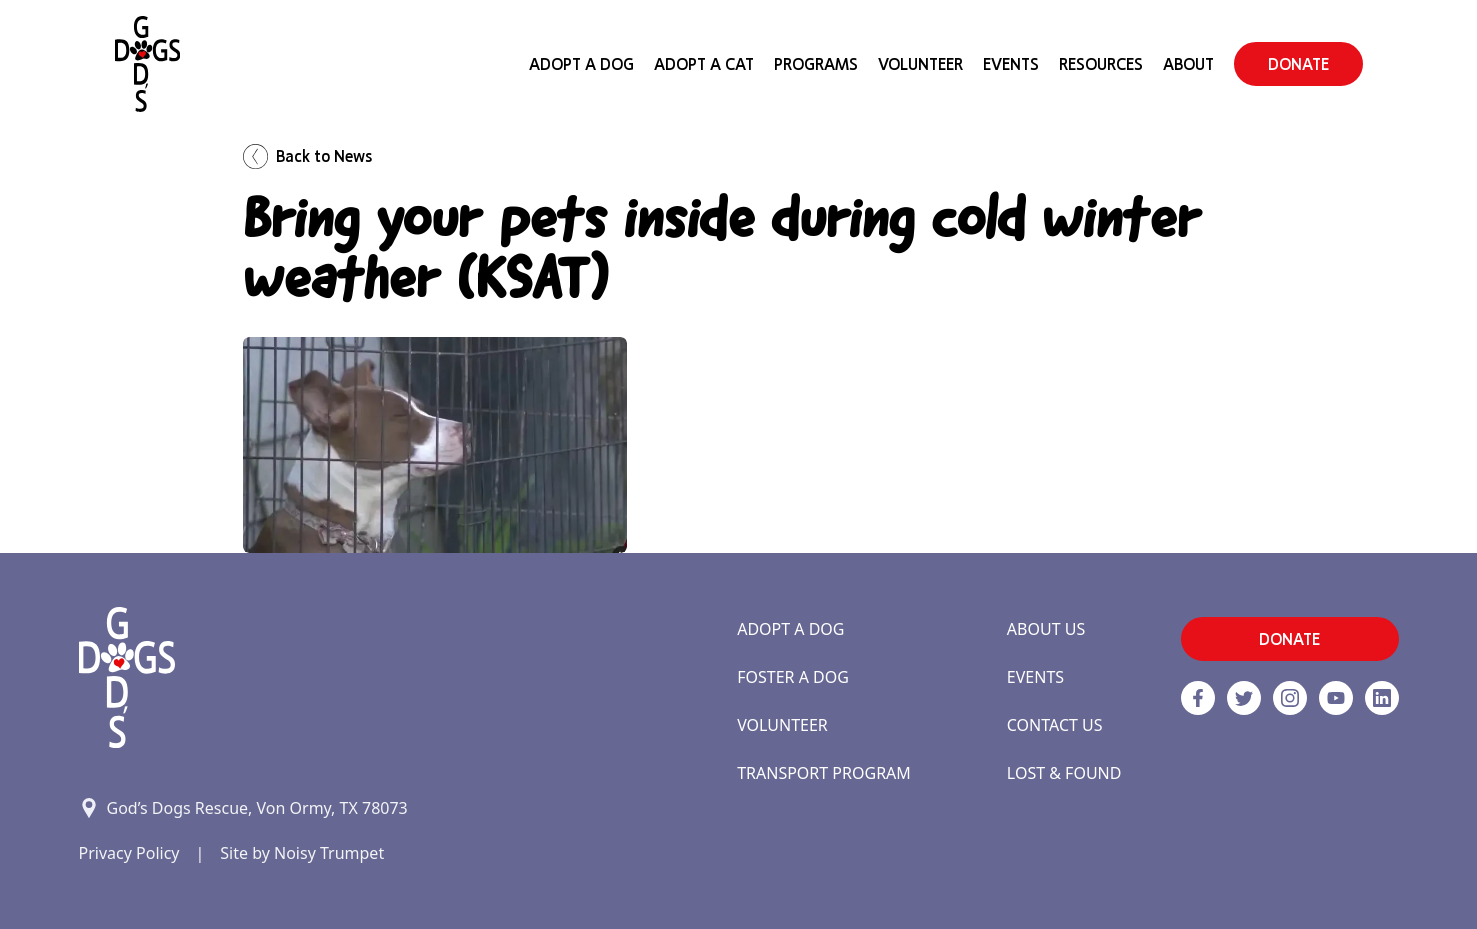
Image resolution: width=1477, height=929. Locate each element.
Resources (1101, 64)
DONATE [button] (1298, 64)
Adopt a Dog (790, 629)
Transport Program (824, 773)
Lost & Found (1064, 773)
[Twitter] (1244, 698)
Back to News (307, 156)
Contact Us (1055, 725)
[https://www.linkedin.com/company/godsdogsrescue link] (1382, 698)
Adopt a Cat (704, 64)
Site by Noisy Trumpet (302, 853)
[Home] (147, 64)
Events (1011, 64)
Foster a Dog (793, 677)
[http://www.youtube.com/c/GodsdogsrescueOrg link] (1336, 698)
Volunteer (920, 64)
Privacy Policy (129, 853)
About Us (1046, 629)
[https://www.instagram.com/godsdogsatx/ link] (1290, 698)
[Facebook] (1198, 698)
